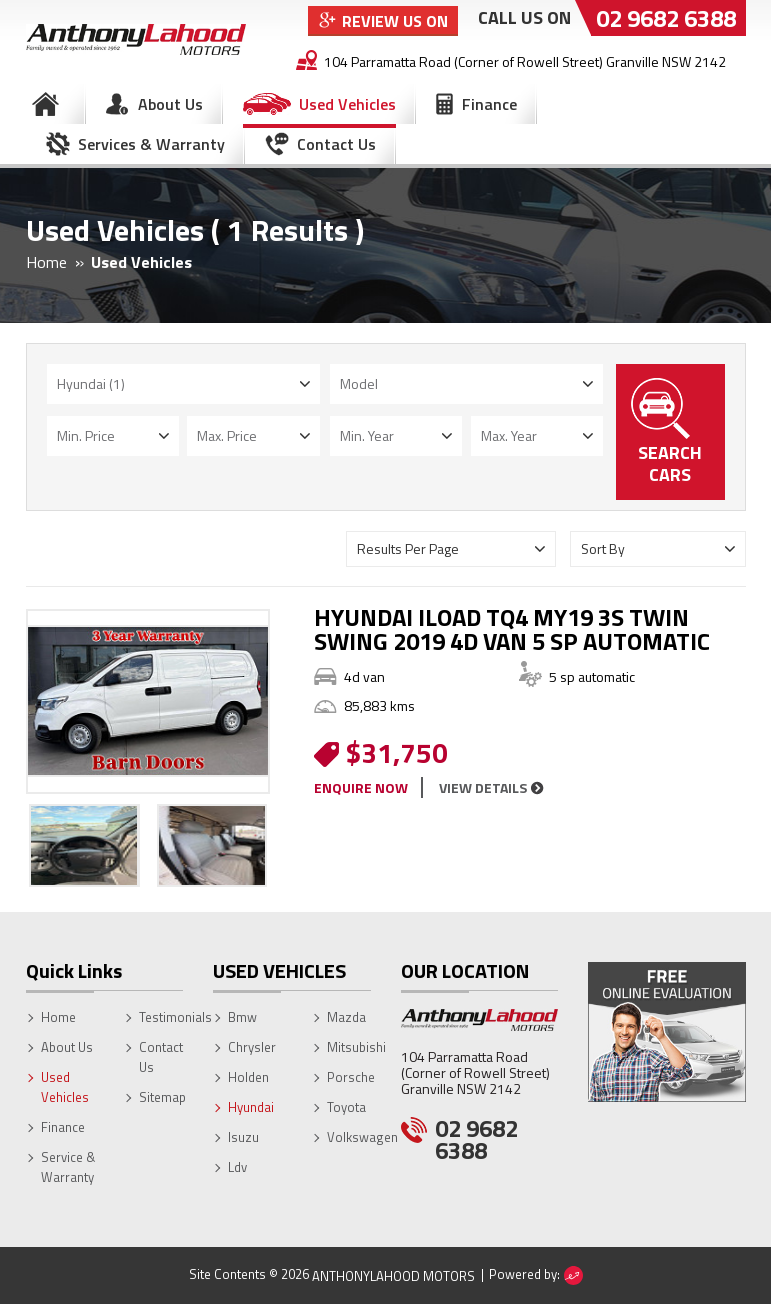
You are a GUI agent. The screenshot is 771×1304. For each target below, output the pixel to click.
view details (483, 787)
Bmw (242, 1017)
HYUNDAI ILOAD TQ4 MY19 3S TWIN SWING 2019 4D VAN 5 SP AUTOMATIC (512, 629)
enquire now (361, 787)
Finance (489, 104)
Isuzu (243, 1137)
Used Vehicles (347, 104)
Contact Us (336, 144)
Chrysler (252, 1047)
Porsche (351, 1077)
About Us (170, 104)
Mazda (346, 1017)
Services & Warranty (151, 144)
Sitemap (162, 1097)
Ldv (237, 1167)
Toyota (346, 1107)
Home (46, 104)
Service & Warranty (68, 1167)
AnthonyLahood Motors (393, 1276)
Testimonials (175, 1017)
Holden (248, 1077)
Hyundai (251, 1107)
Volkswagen (362, 1137)
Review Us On (395, 21)
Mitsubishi (356, 1047)
